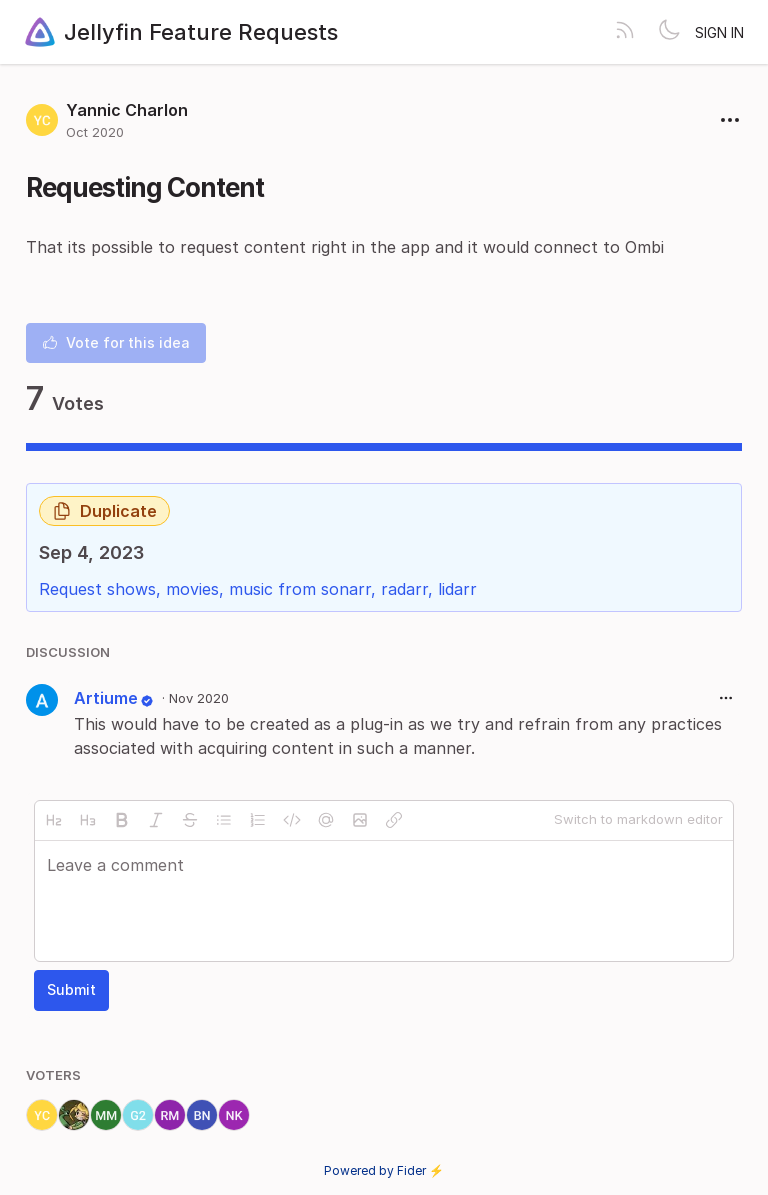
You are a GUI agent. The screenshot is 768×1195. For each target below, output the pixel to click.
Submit (71, 989)
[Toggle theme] (669, 32)
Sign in (719, 32)
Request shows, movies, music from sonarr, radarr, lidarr (258, 589)
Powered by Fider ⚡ (384, 1170)
